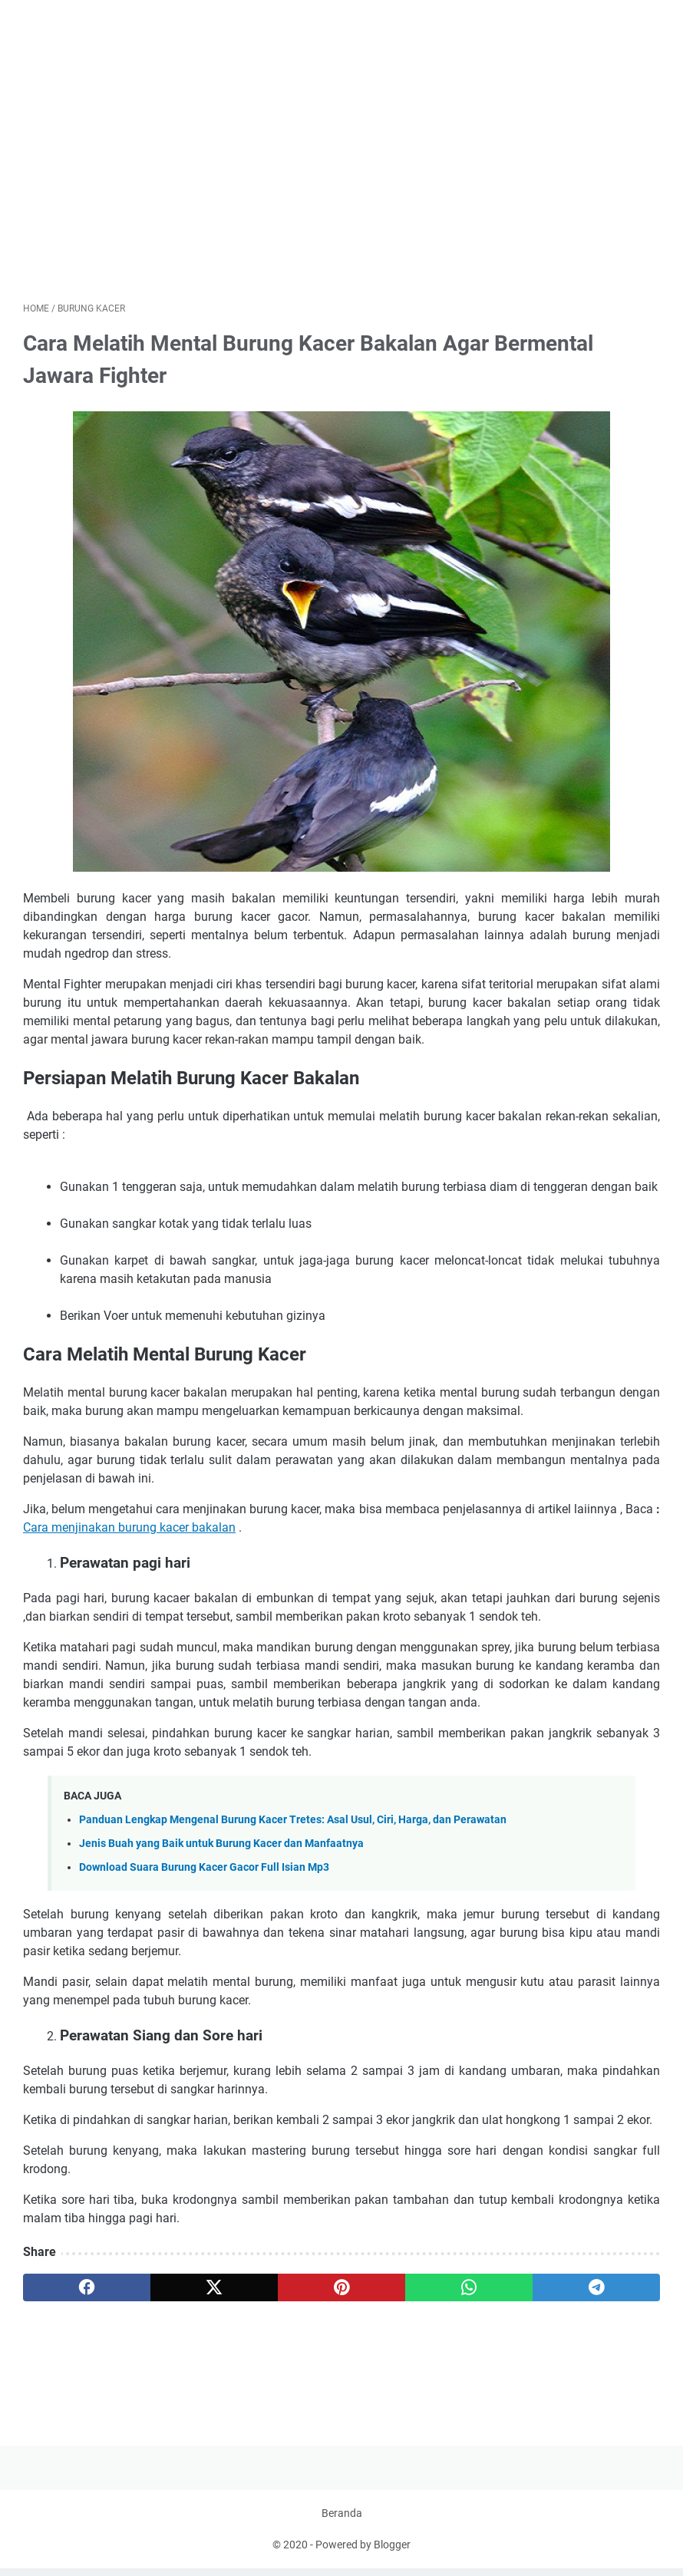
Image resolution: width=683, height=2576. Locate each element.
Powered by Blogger (363, 2552)
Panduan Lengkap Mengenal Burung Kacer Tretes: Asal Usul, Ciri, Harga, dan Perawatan (292, 1820)
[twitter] (214, 2288)
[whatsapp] (469, 2288)
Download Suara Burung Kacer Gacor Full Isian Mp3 (204, 1868)
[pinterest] (341, 2288)
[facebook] (86, 2288)
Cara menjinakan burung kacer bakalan (129, 1528)
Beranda (342, 2521)
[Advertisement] (341, 171)
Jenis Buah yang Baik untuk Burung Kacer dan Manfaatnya (221, 1844)
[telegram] (596, 2288)
